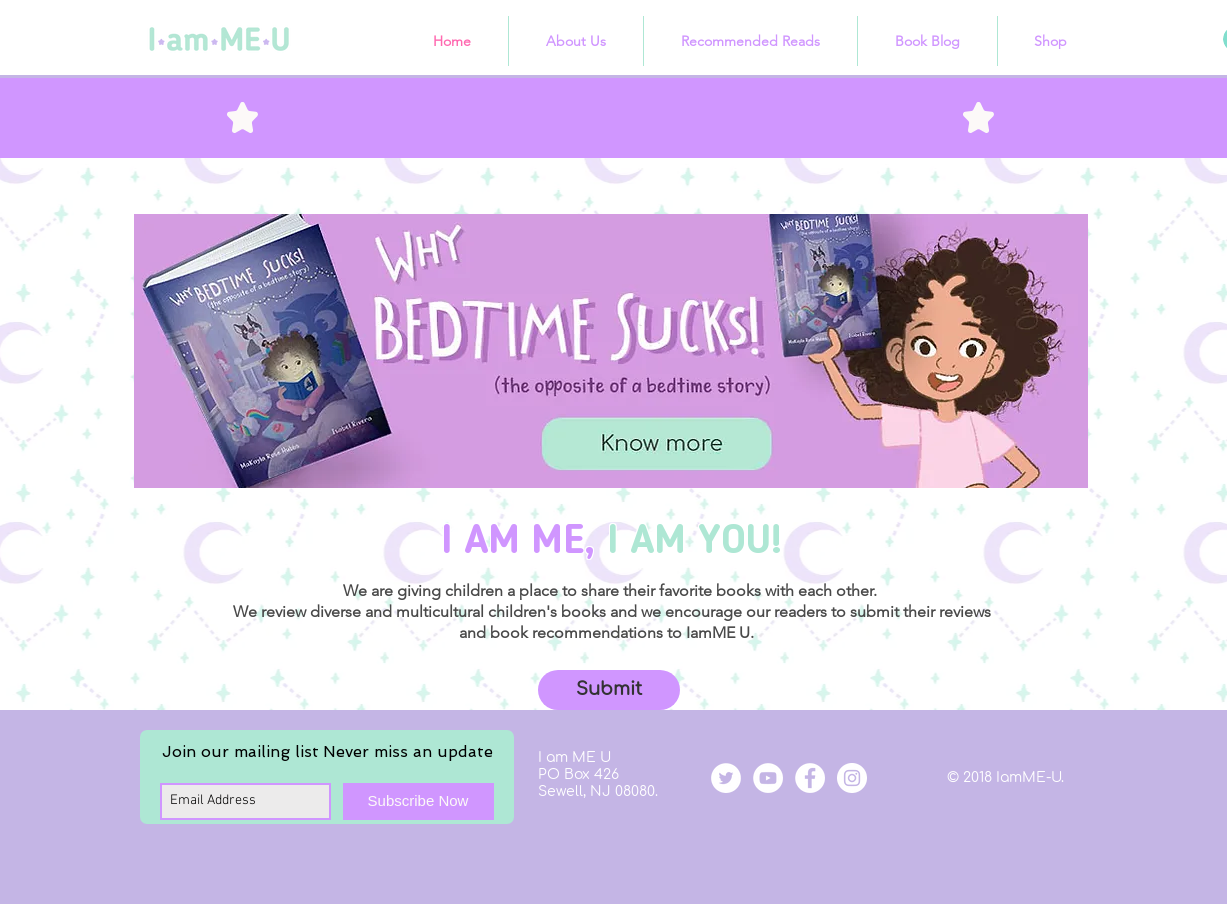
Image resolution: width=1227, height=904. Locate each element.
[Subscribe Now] (418, 801)
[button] (609, 690)
